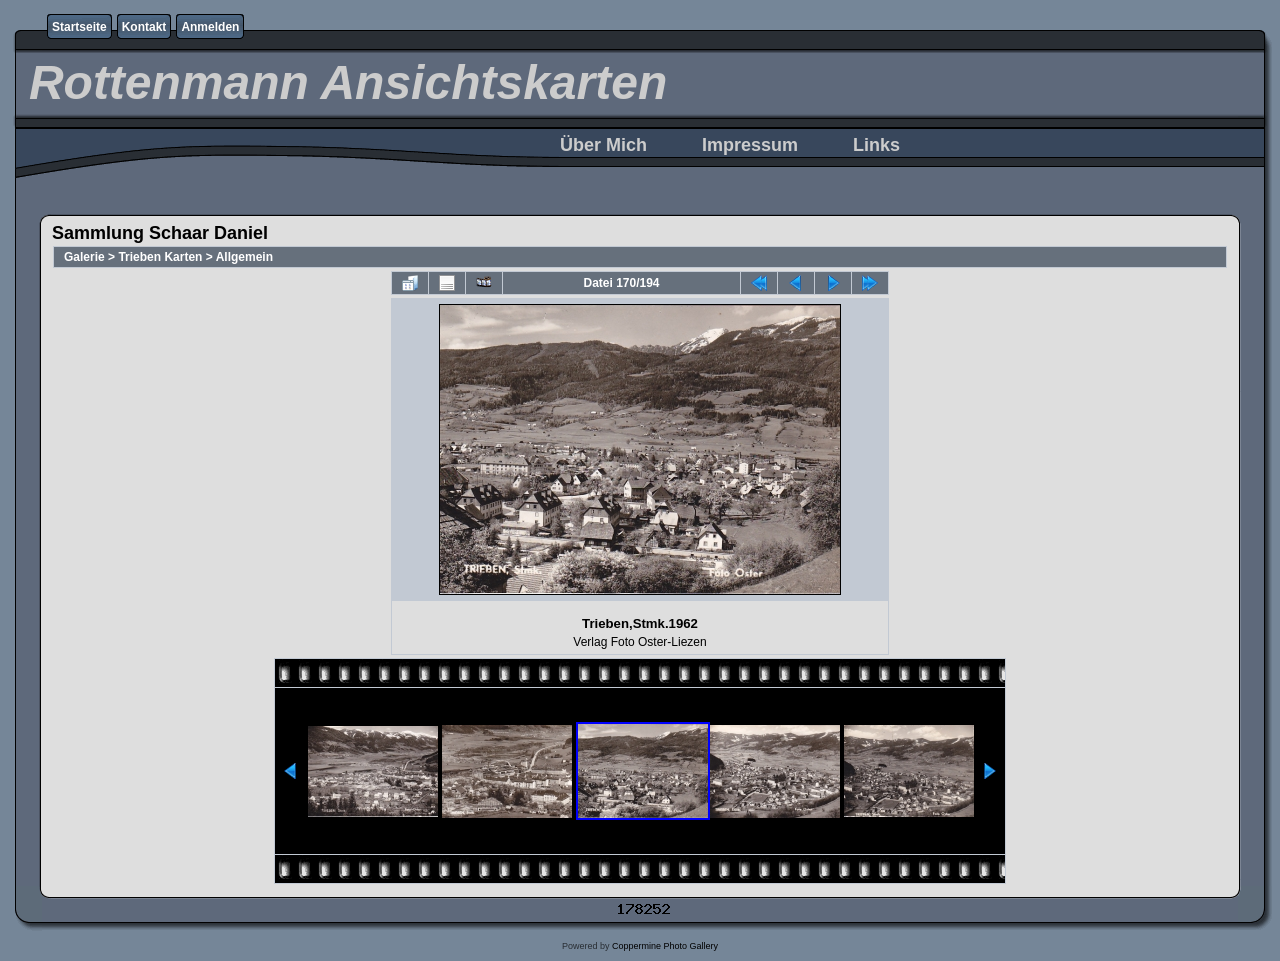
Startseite (79, 27)
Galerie (84, 257)
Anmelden (210, 27)
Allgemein (244, 257)
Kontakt (144, 27)
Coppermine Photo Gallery (665, 946)
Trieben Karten (160, 257)
